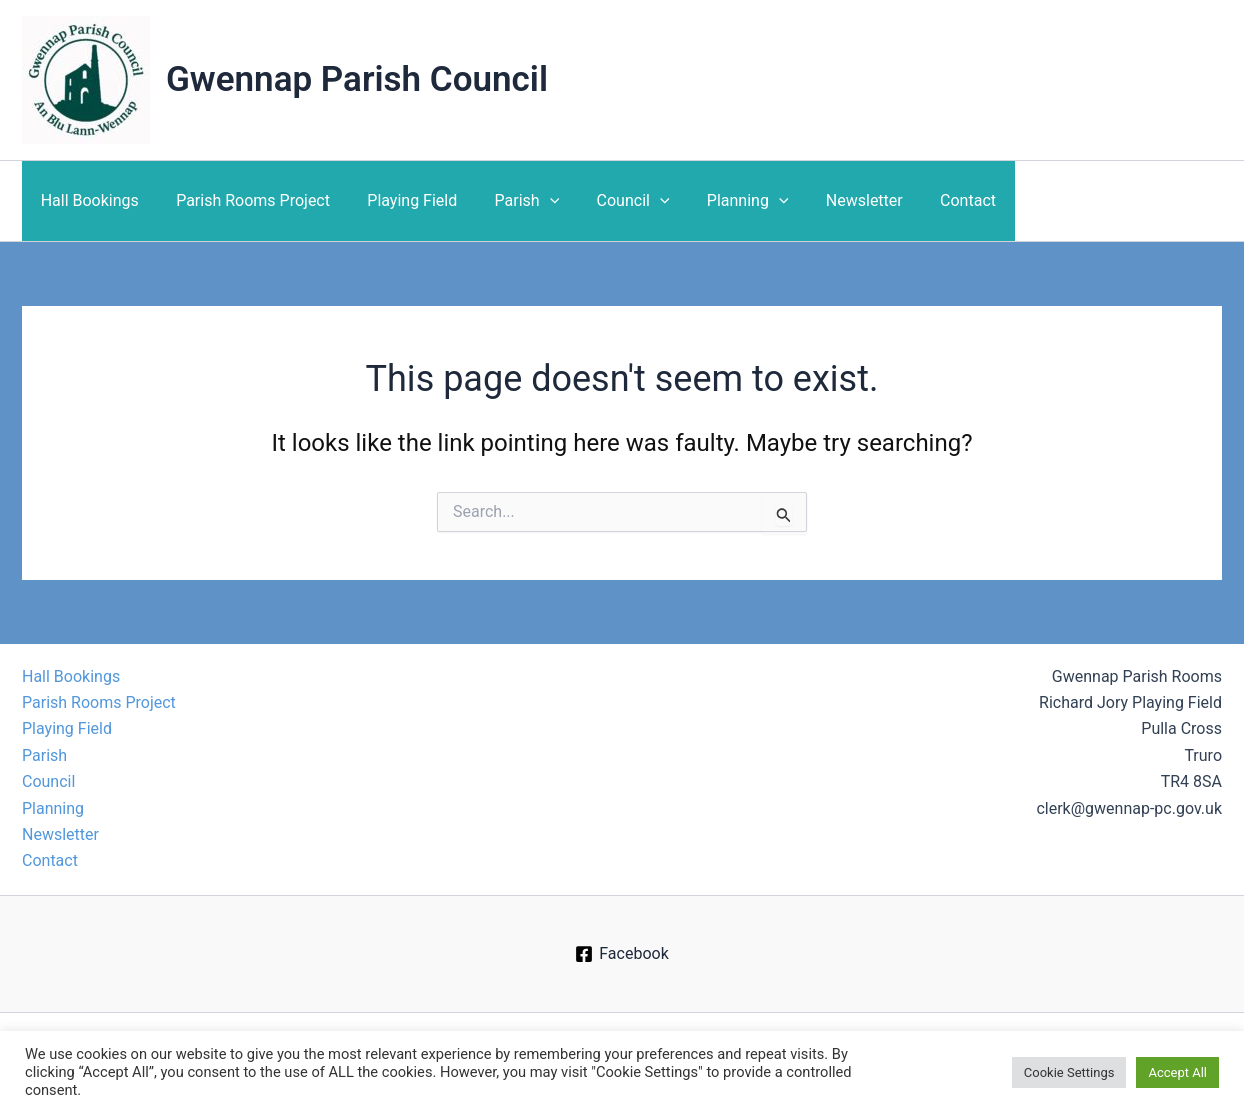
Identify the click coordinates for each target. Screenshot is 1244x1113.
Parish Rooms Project (245, 200)
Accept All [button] (1177, 1072)
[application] (531, 201)
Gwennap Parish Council (357, 79)
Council (609, 201)
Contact (928, 200)
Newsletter (829, 200)
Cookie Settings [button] (1069, 1072)
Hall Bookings (87, 200)
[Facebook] (622, 954)
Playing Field (399, 200)
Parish (508, 201)
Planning (719, 201)
